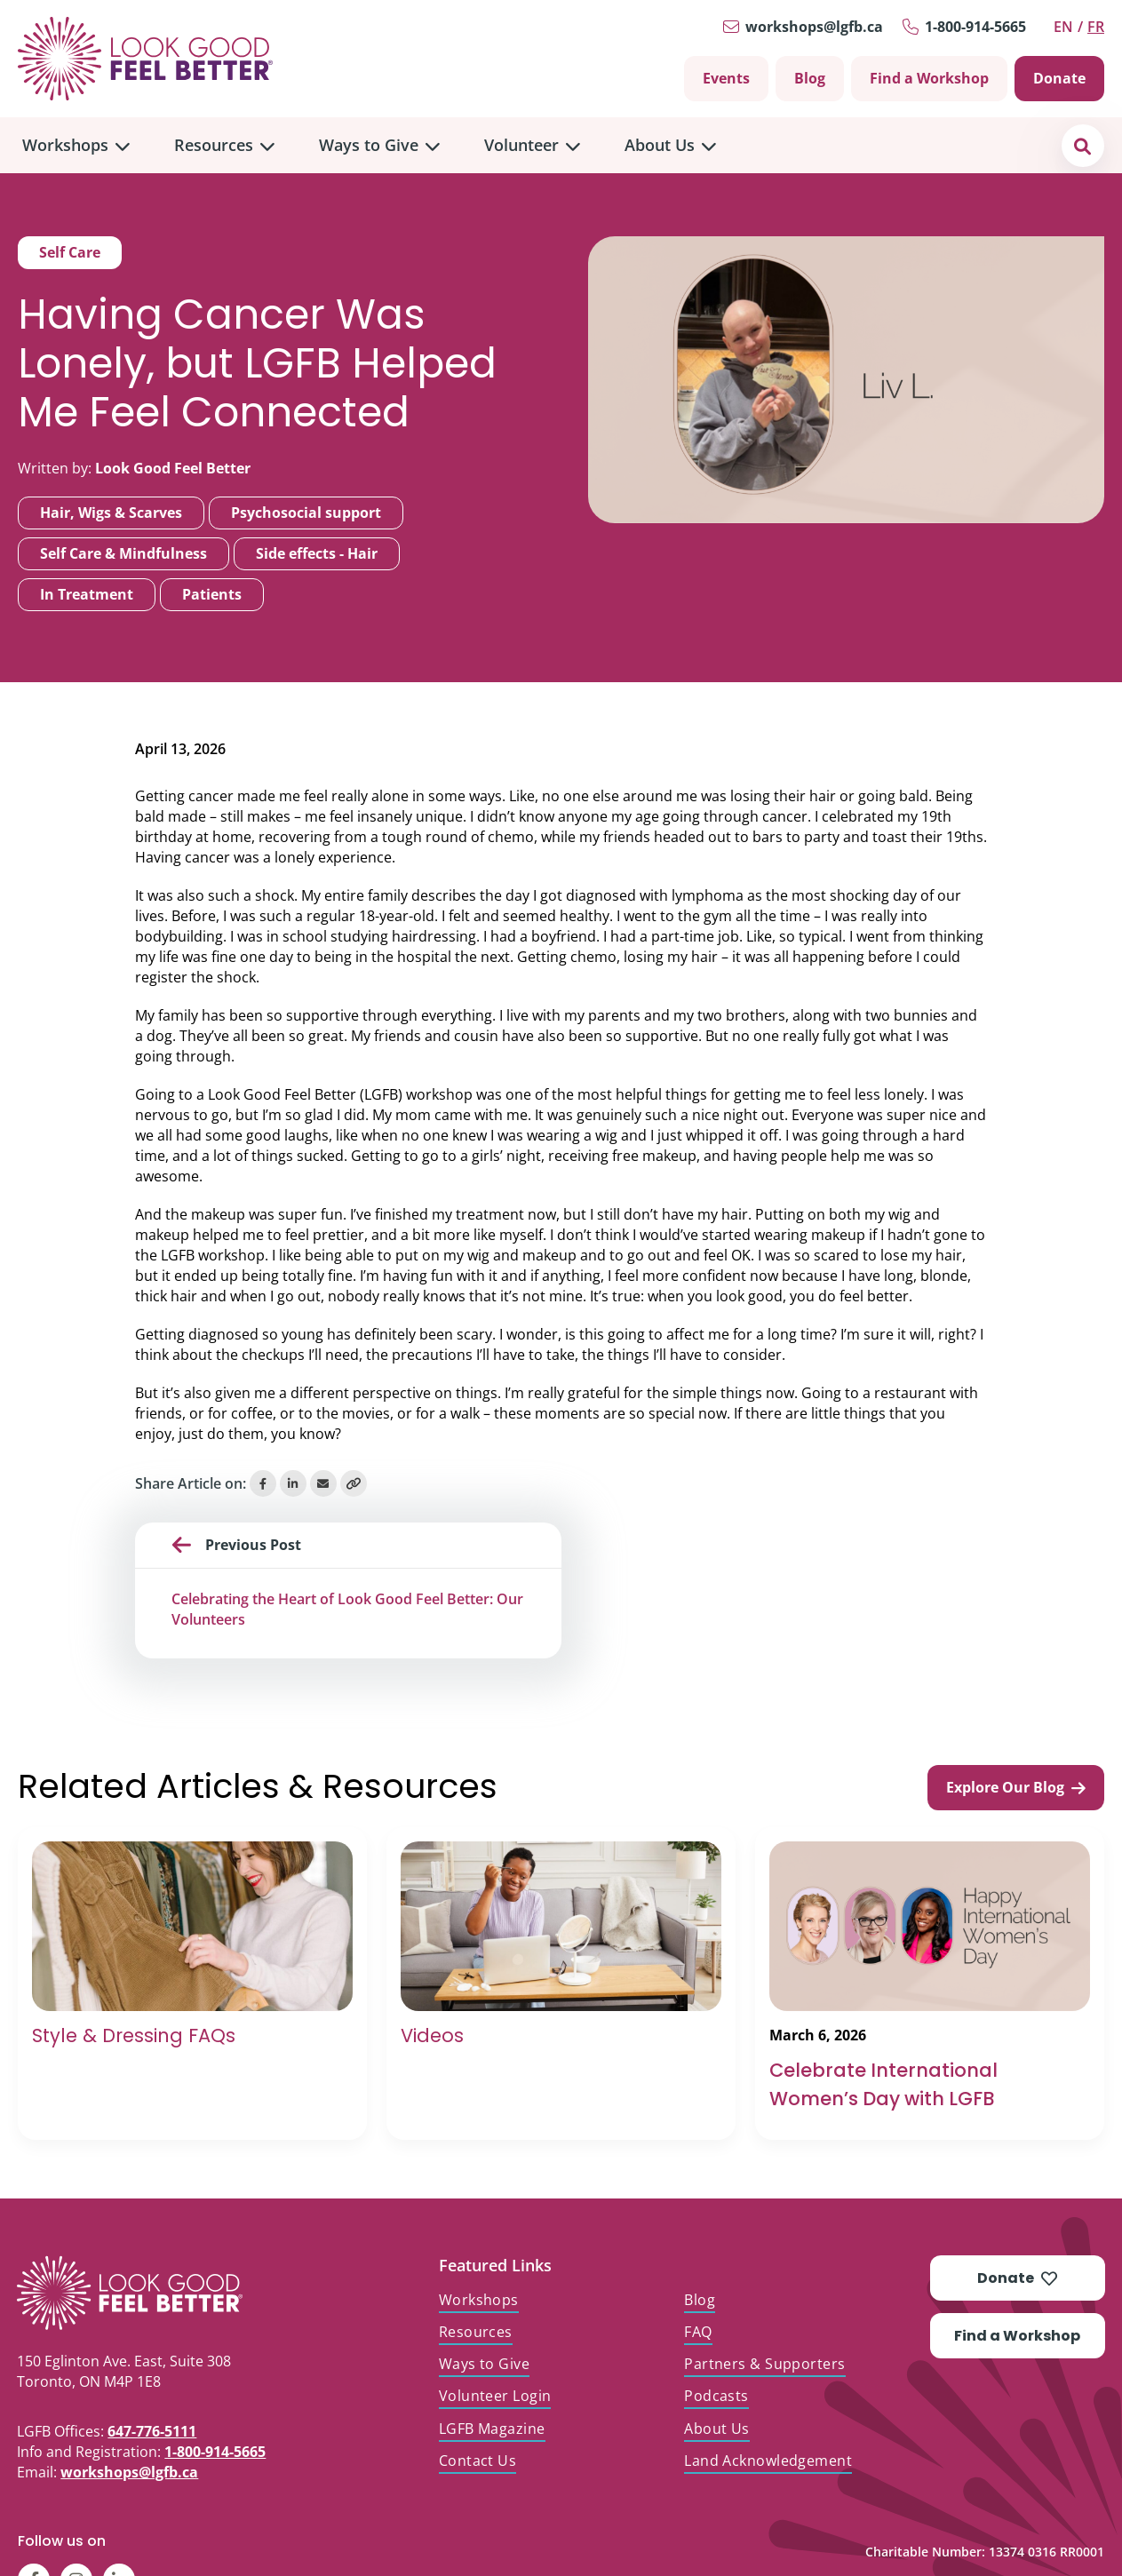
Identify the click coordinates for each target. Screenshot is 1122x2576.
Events (726, 78)
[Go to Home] (145, 58)
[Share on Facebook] (263, 1483)
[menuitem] (76, 145)
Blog (809, 78)
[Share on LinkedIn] (293, 1483)
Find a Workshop (929, 78)
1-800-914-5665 (975, 26)
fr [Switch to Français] (1095, 26)
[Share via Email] (323, 1483)
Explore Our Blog (1016, 1787)
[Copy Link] (353, 1483)
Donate (1059, 78)
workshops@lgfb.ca (814, 26)
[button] (1082, 145)
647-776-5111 (151, 2431)
